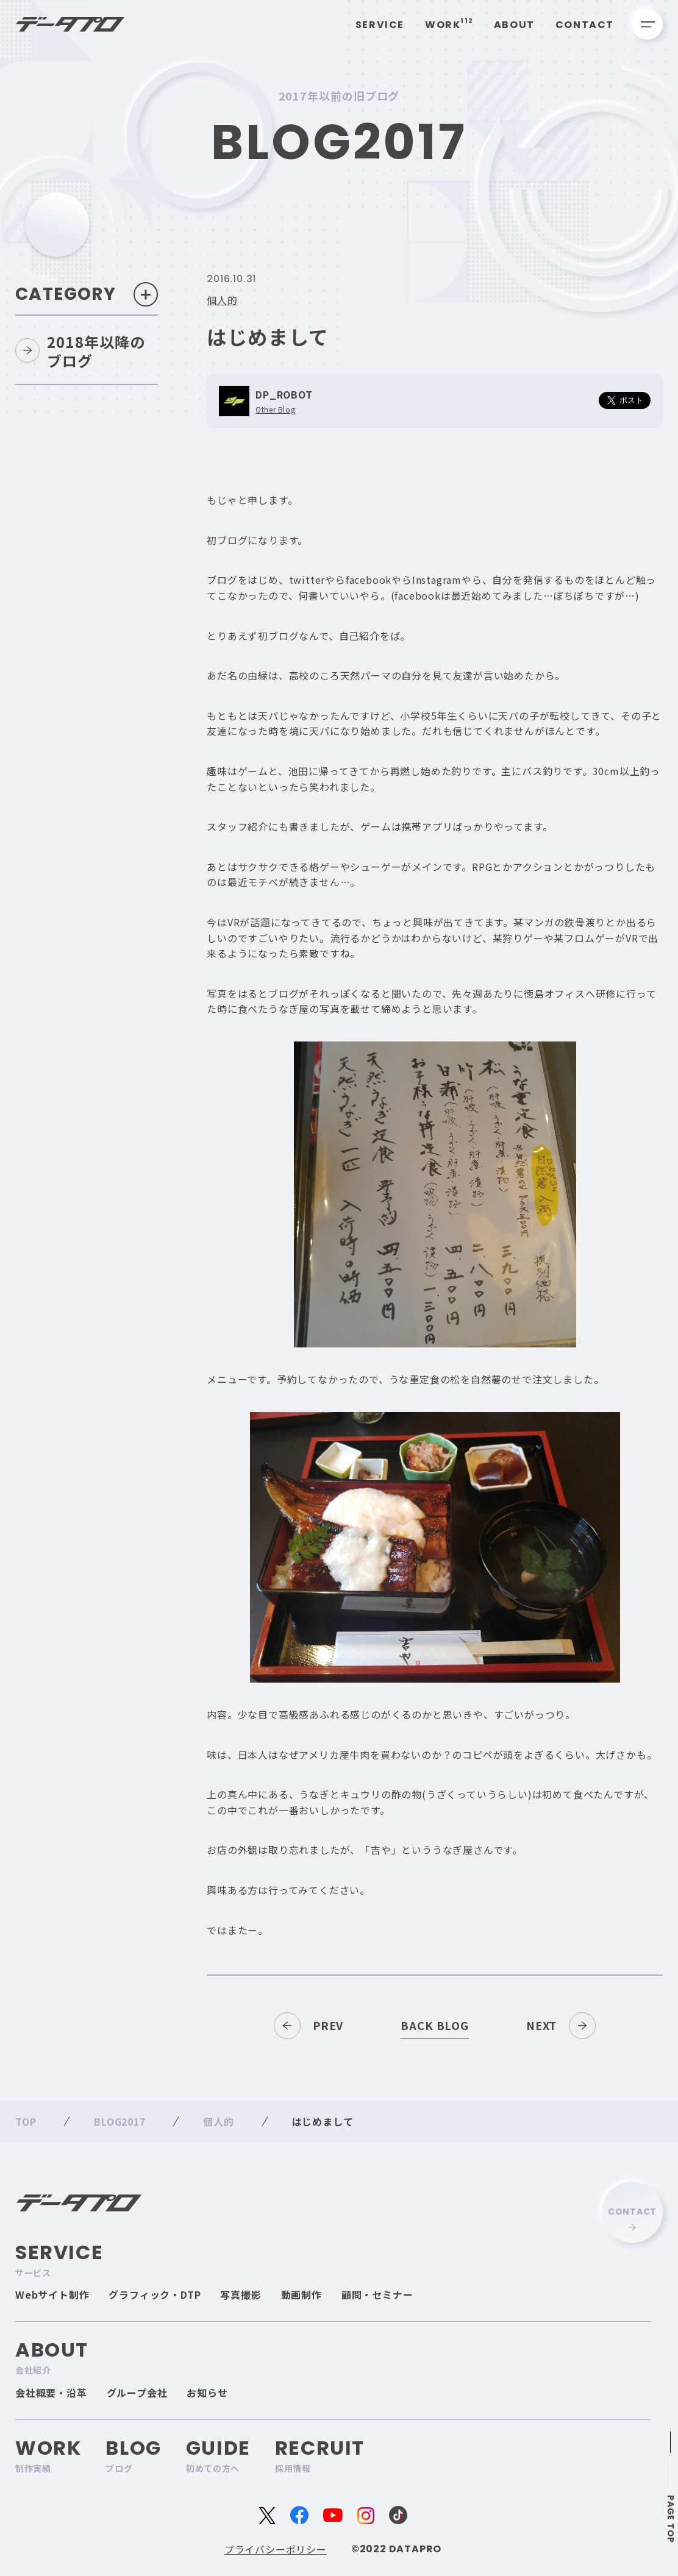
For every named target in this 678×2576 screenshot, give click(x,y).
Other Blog (275, 409)
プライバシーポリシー (275, 2549)
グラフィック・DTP (155, 2294)
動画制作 (301, 2294)
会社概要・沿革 (51, 2392)
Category (86, 294)
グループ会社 (137, 2392)
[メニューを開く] (647, 24)
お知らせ (207, 2392)
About (514, 25)
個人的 (222, 300)
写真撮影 (240, 2294)
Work (449, 25)
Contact (584, 25)
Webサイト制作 (52, 2294)
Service (379, 25)
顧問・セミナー (377, 2294)
